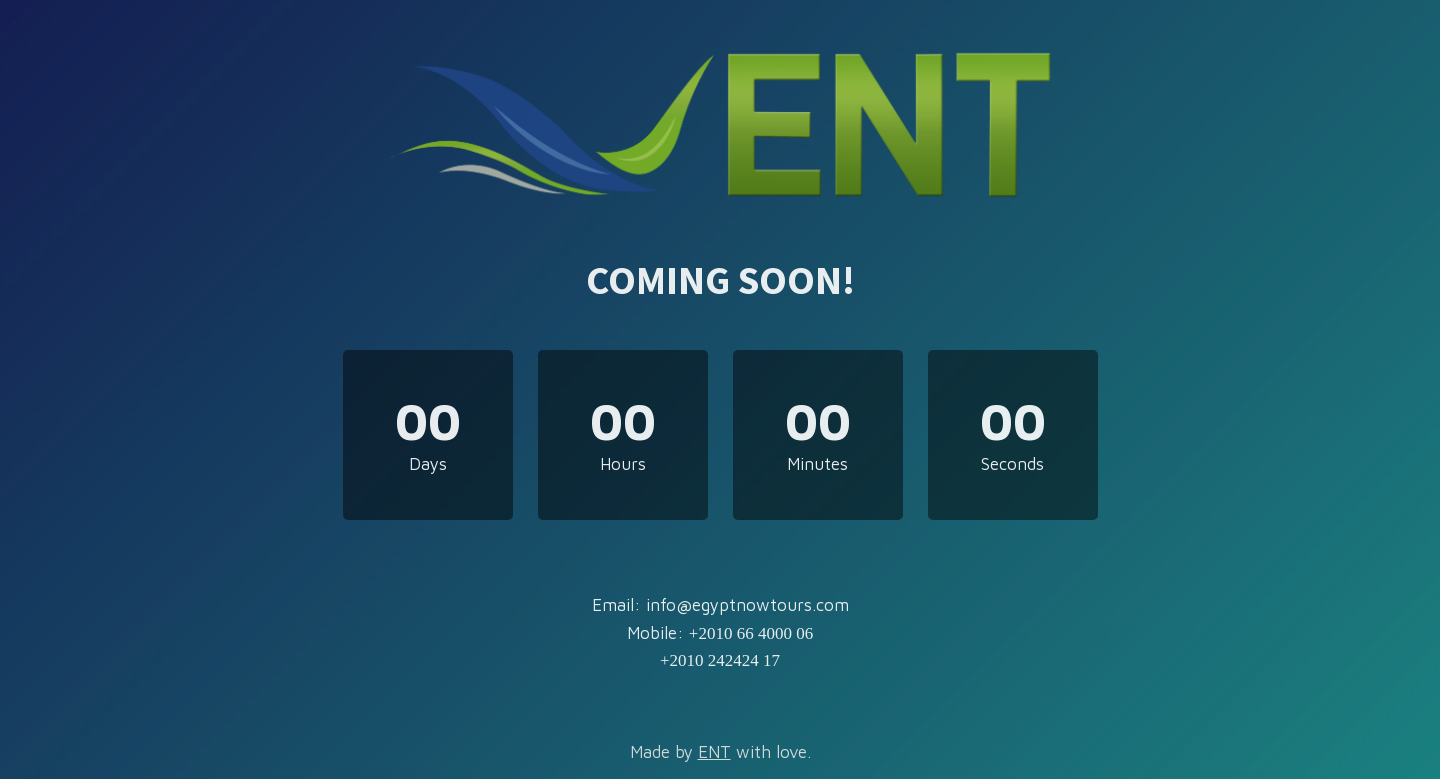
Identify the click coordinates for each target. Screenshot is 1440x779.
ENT (714, 752)
